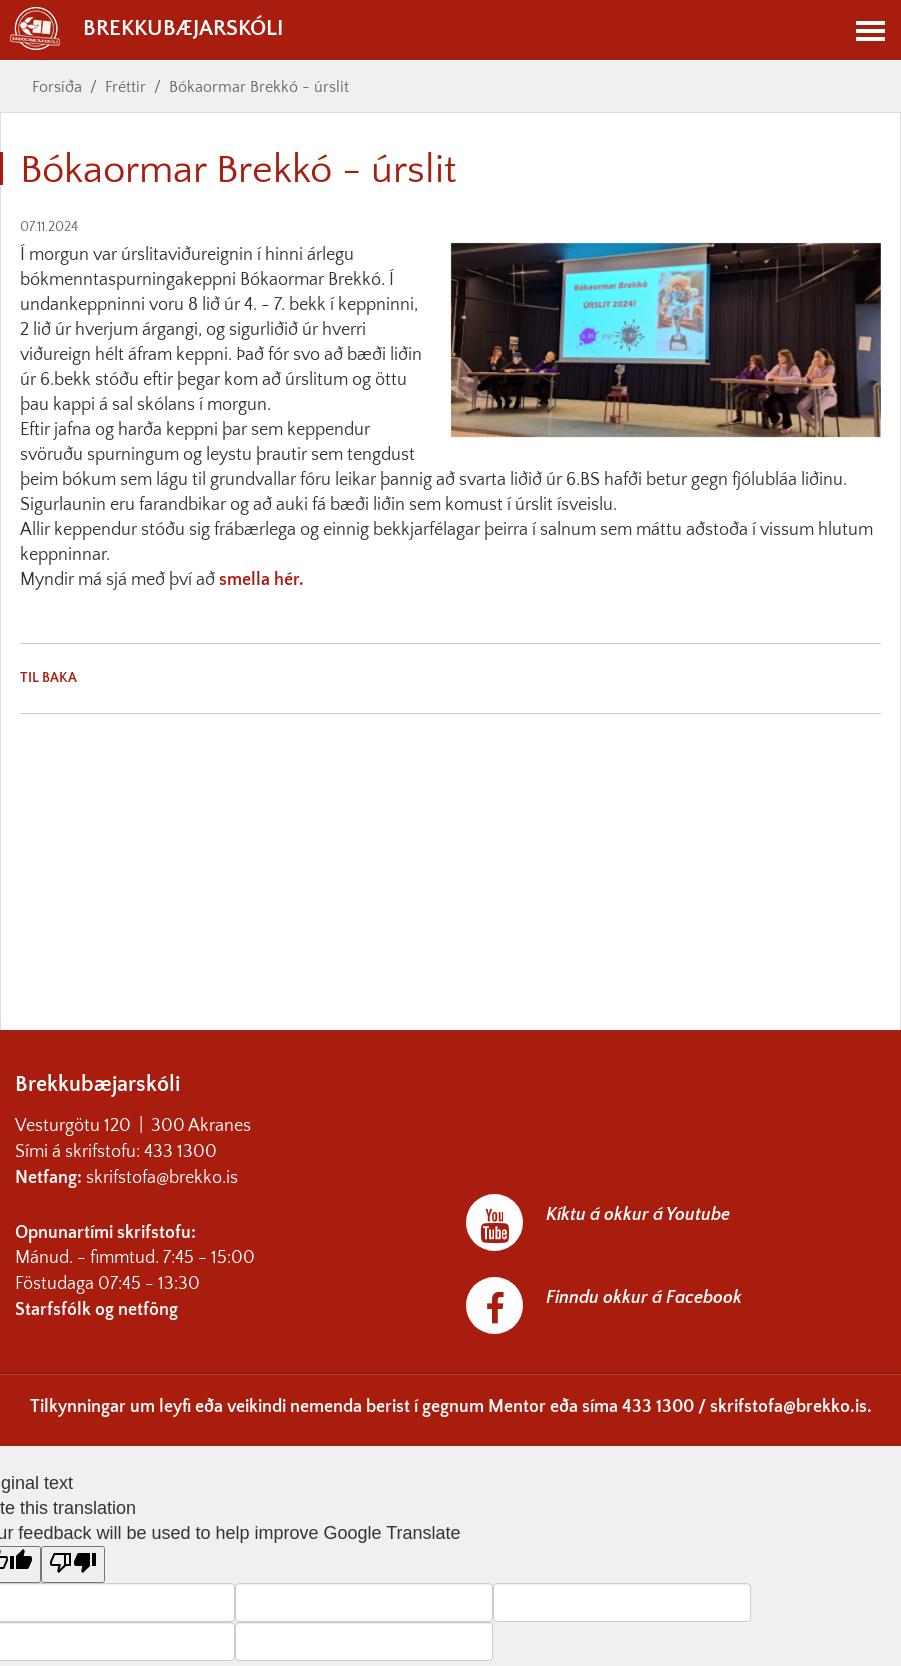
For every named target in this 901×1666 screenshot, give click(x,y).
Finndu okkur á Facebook (644, 1298)
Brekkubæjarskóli (146, 29)
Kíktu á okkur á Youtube (638, 1215)
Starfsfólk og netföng (96, 1310)
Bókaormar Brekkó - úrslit (259, 87)
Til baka (48, 678)
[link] (22, 605)
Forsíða (57, 87)
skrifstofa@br (135, 1178)
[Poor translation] (73, 1564)
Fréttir (125, 87)
